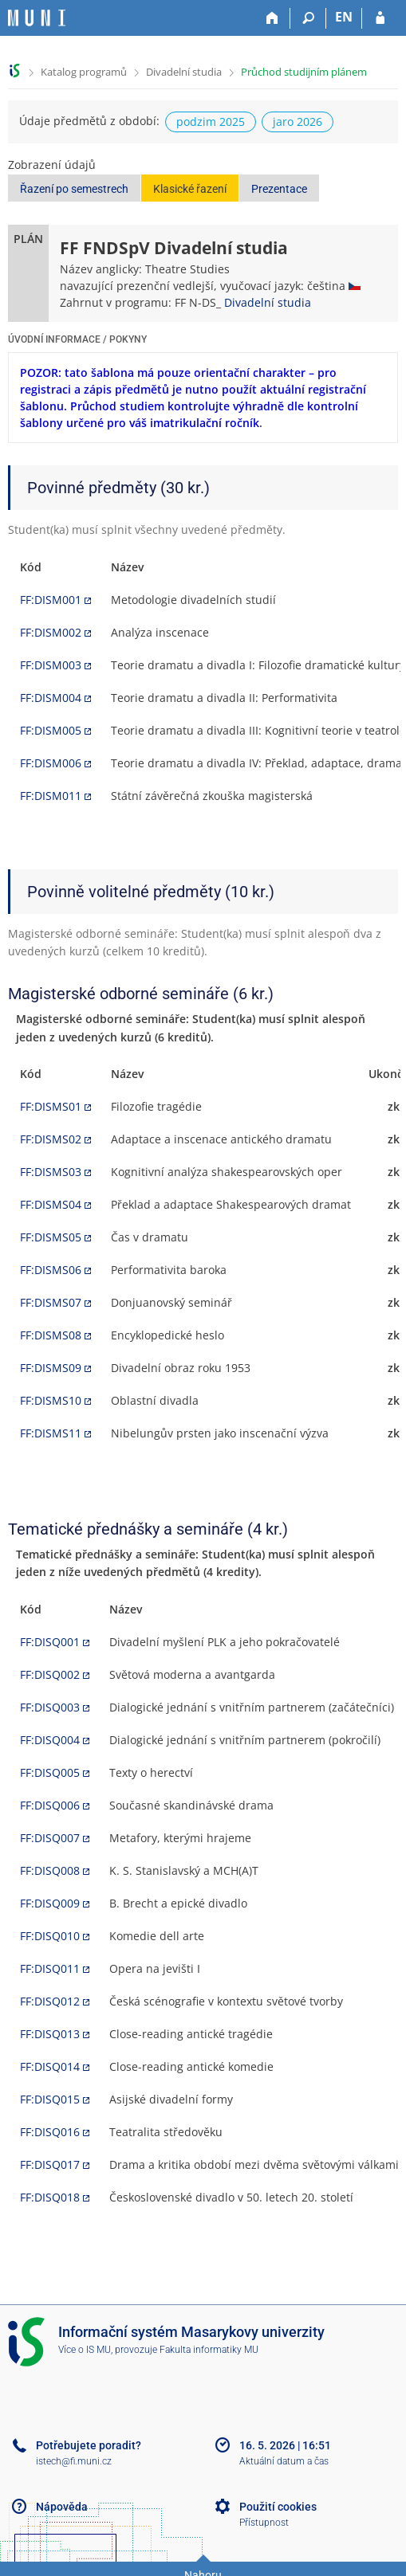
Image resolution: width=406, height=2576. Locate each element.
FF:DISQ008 (50, 1870)
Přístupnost (264, 2522)
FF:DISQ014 (50, 2066)
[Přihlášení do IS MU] (380, 18)
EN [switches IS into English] (344, 16)
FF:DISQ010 (50, 1935)
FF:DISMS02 (50, 1139)
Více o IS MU (84, 2349)
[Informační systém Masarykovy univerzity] (36, 18)
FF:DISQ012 (50, 2001)
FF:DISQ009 (50, 1903)
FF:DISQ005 (50, 1772)
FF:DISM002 (50, 632)
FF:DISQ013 (50, 2033)
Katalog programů (84, 72)
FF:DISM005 (50, 730)
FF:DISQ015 (50, 2099)
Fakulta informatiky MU (209, 2349)
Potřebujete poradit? (88, 2445)
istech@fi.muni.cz (74, 2461)
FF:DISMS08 (50, 1335)
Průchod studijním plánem (304, 72)
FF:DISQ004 (50, 1739)
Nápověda (62, 2506)
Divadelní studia (184, 72)
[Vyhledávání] (308, 18)
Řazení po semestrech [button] (74, 188)
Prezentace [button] (279, 188)
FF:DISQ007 (50, 1837)
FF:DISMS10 (50, 1400)
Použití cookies (278, 2506)
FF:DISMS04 (50, 1204)
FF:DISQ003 (50, 1707)
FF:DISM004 (50, 697)
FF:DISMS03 (50, 1171)
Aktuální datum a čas (284, 2461)
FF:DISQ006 (50, 1805)
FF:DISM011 (50, 795)
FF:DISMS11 (50, 1433)
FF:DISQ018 (50, 2197)
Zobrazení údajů (52, 164)
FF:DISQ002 (50, 1674)
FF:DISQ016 (50, 2131)
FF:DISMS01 (50, 1106)
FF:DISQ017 (50, 2164)
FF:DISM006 (50, 762)
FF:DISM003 (50, 664)
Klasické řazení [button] (190, 188)
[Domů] (272, 18)
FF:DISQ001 (50, 1641)
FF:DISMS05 (50, 1237)
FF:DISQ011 (50, 1968)
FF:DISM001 (50, 599)
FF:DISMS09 (50, 1367)
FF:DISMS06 (50, 1269)
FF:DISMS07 (50, 1302)
